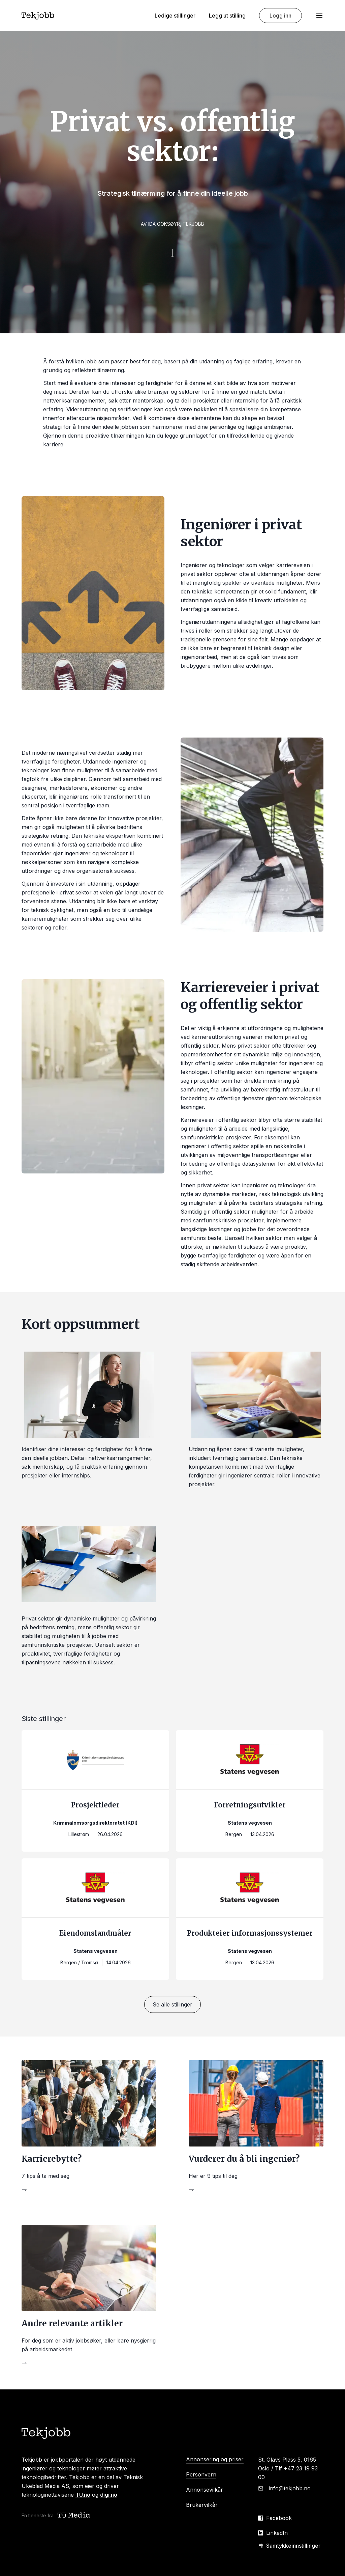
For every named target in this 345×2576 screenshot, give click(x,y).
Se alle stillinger (172, 2004)
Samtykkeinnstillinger (289, 2545)
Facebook (279, 2518)
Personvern (201, 2474)
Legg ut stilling (227, 15)
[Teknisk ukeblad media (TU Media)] (74, 2515)
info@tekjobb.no (290, 2488)
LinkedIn (277, 2532)
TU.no (82, 2494)
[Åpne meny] (319, 15)
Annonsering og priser (215, 2459)
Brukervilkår (202, 2504)
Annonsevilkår (204, 2489)
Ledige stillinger (175, 15)
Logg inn (280, 15)
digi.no (108, 2494)
